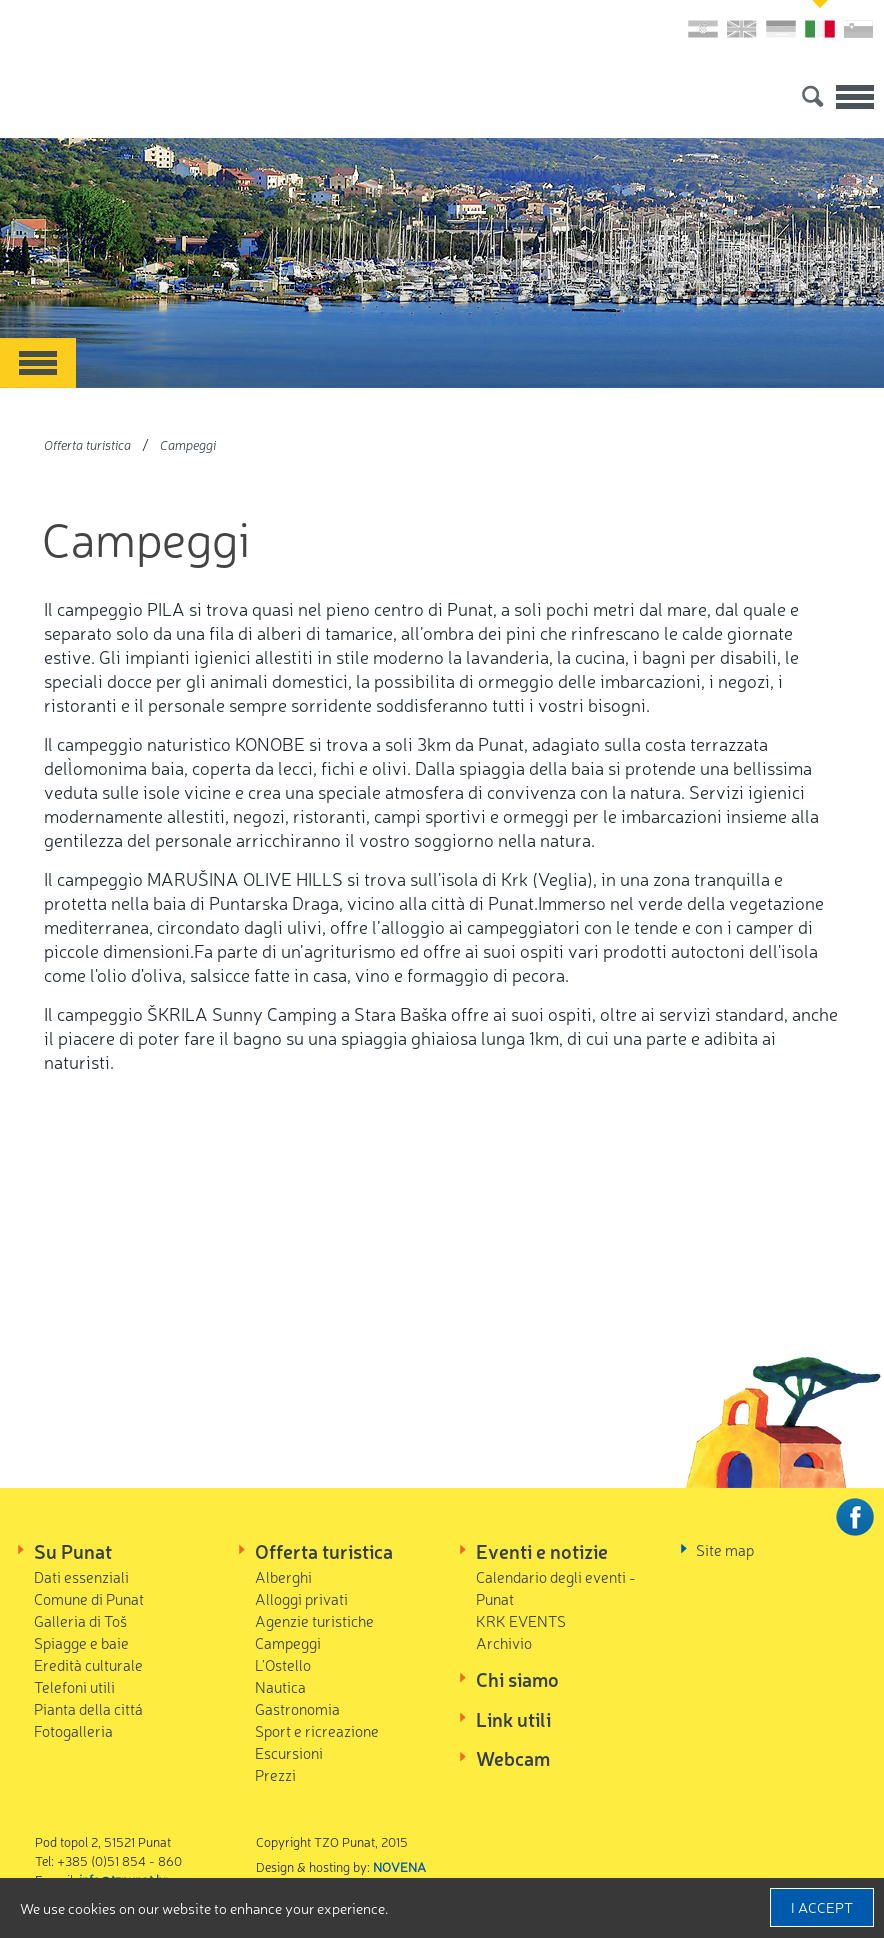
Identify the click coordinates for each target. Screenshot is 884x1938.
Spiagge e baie (81, 1642)
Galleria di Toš (80, 1620)
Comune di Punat (89, 1598)
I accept (822, 1907)
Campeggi (188, 444)
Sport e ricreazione (317, 1730)
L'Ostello (283, 1664)
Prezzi (275, 1774)
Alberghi (283, 1576)
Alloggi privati (301, 1598)
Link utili (513, 1719)
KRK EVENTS (521, 1620)
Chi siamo (517, 1679)
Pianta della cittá (88, 1708)
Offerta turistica (87, 444)
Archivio (504, 1642)
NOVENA (399, 1866)
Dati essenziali (81, 1576)
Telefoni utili (74, 1686)
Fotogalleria (73, 1730)
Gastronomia (297, 1708)
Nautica (280, 1686)
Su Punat (73, 1551)
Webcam (513, 1758)
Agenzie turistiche (314, 1620)
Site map (725, 1549)
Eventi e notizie (542, 1551)
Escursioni (289, 1752)
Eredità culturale (88, 1664)
